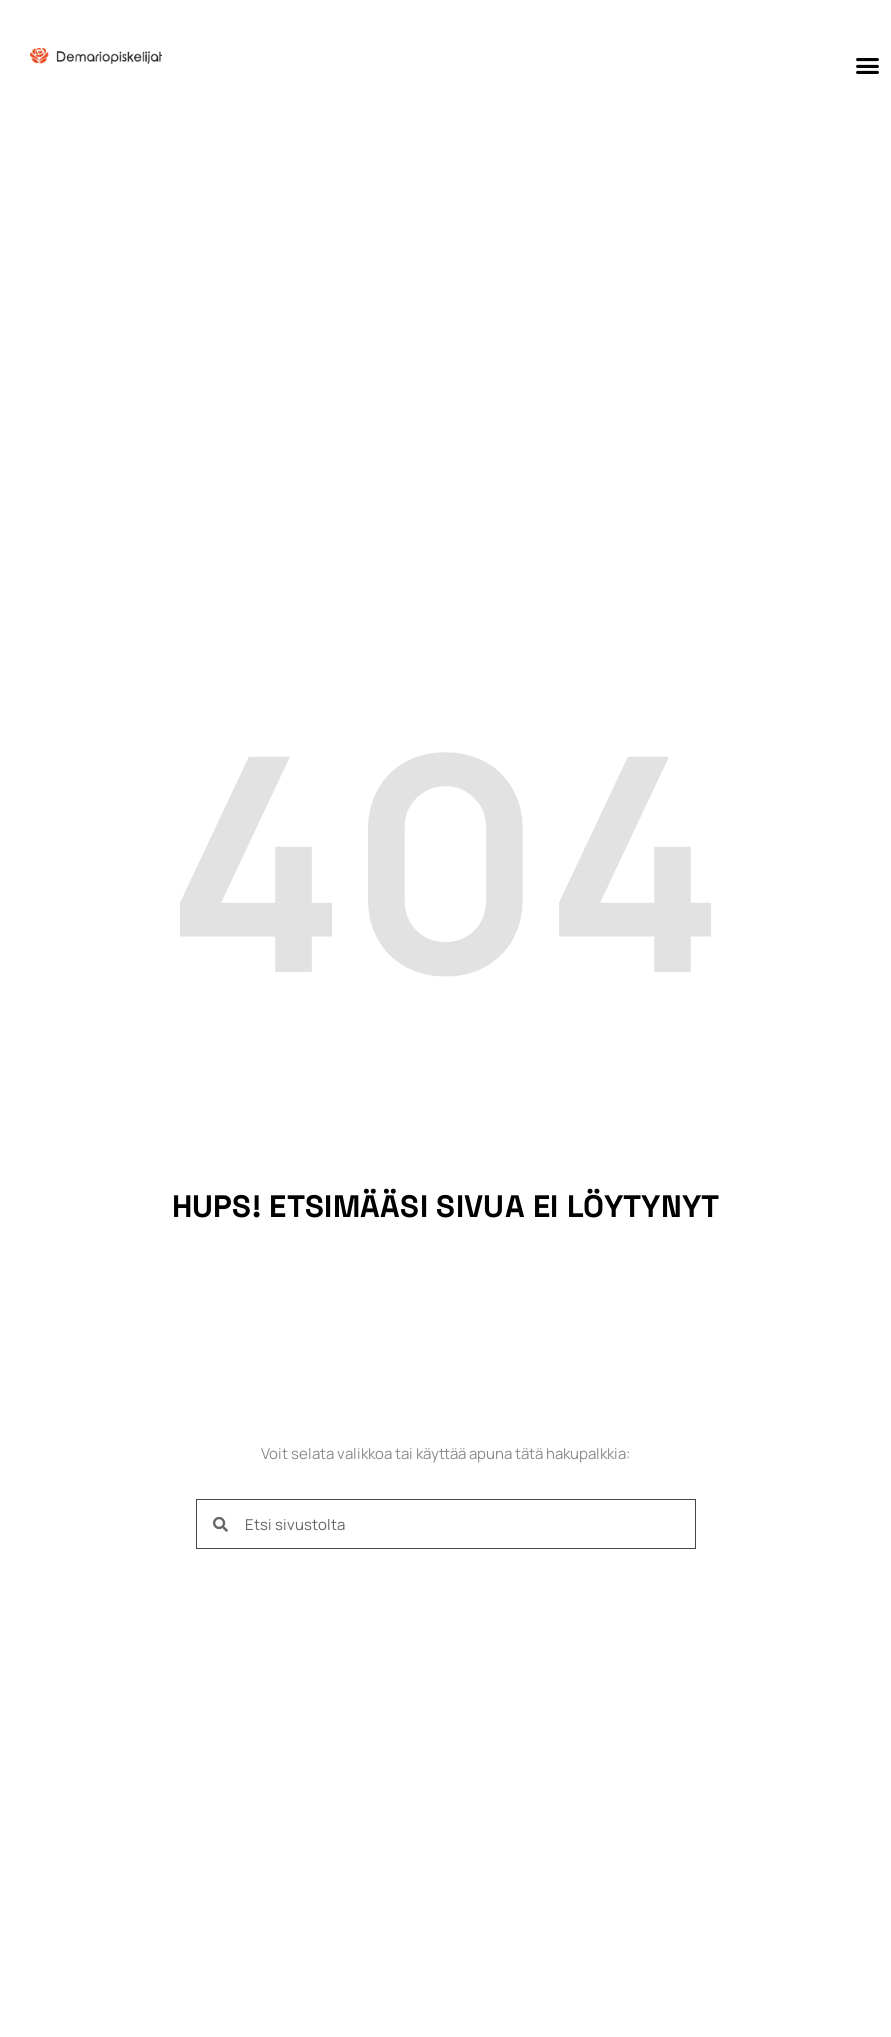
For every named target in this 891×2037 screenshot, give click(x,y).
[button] (867, 65)
